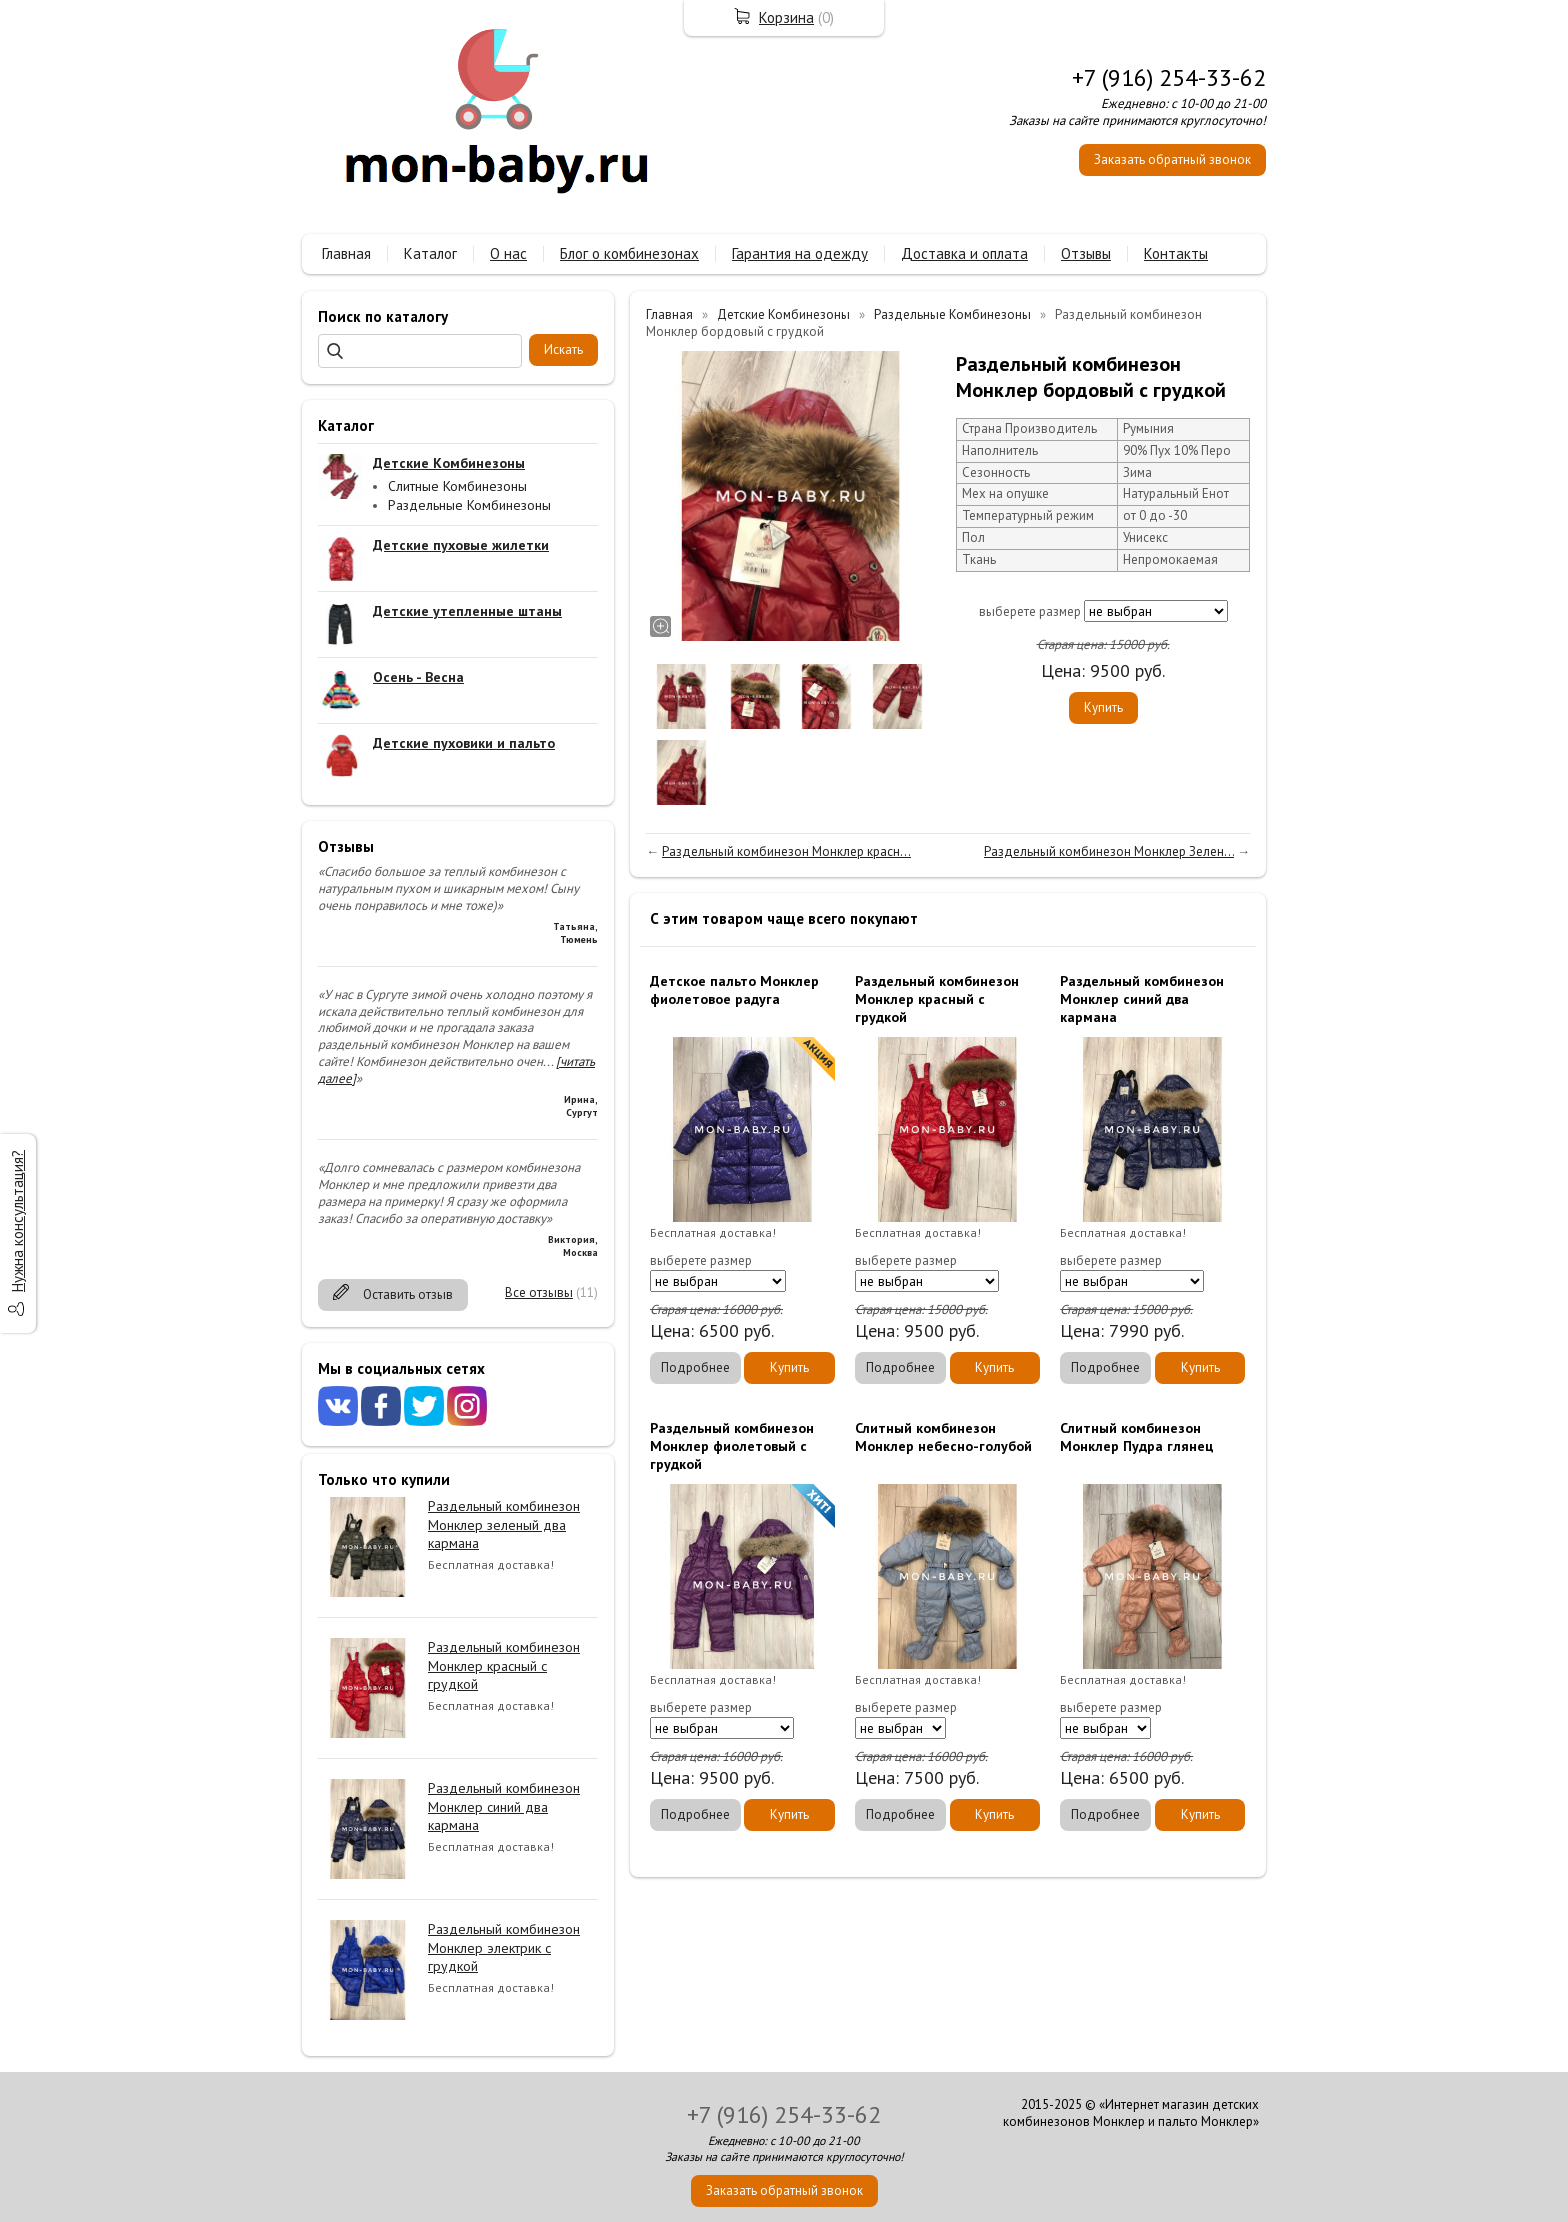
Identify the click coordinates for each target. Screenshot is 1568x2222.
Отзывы (1086, 253)
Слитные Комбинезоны (457, 486)
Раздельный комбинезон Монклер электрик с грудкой (504, 1947)
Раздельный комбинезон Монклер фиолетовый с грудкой (732, 1446)
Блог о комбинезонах (629, 253)
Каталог (430, 253)
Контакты (1176, 253)
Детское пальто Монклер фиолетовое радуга (734, 990)
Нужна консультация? (17, 1221)
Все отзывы (539, 1292)
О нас (508, 253)
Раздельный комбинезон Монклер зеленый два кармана (504, 1524)
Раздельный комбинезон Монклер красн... (786, 851)
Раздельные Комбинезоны (469, 505)
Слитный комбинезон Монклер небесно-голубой (943, 1437)
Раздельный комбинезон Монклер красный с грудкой (504, 1665)
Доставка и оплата (964, 253)
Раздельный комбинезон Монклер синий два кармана (504, 1806)
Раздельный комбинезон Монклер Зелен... (1109, 851)
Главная (346, 253)
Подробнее (695, 1367)
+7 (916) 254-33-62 (1169, 77)
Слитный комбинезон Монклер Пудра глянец (1137, 1437)
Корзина (786, 17)
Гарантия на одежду (800, 253)
